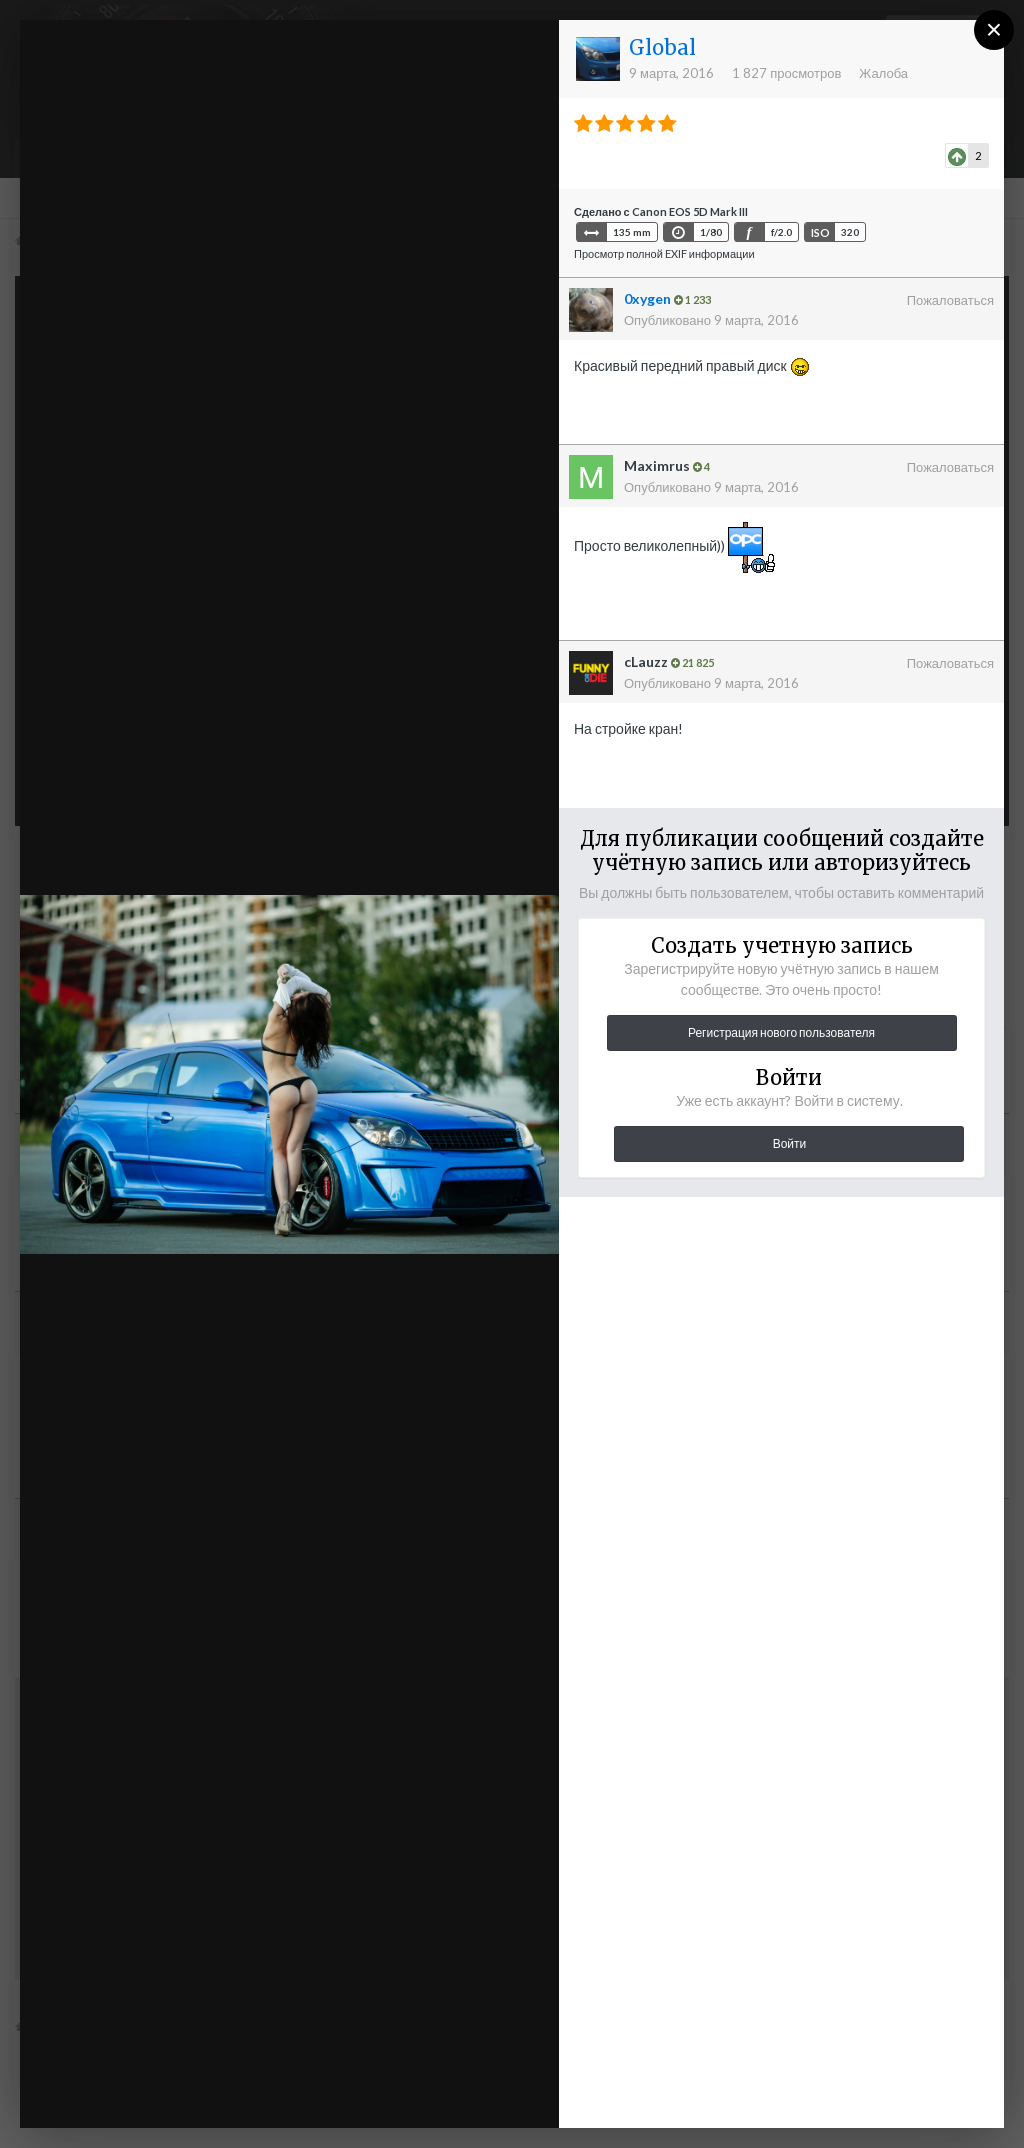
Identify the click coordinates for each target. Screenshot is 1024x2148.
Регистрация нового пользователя (781, 1032)
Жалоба (883, 73)
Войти (790, 1143)
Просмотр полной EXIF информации (664, 253)
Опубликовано (711, 320)
